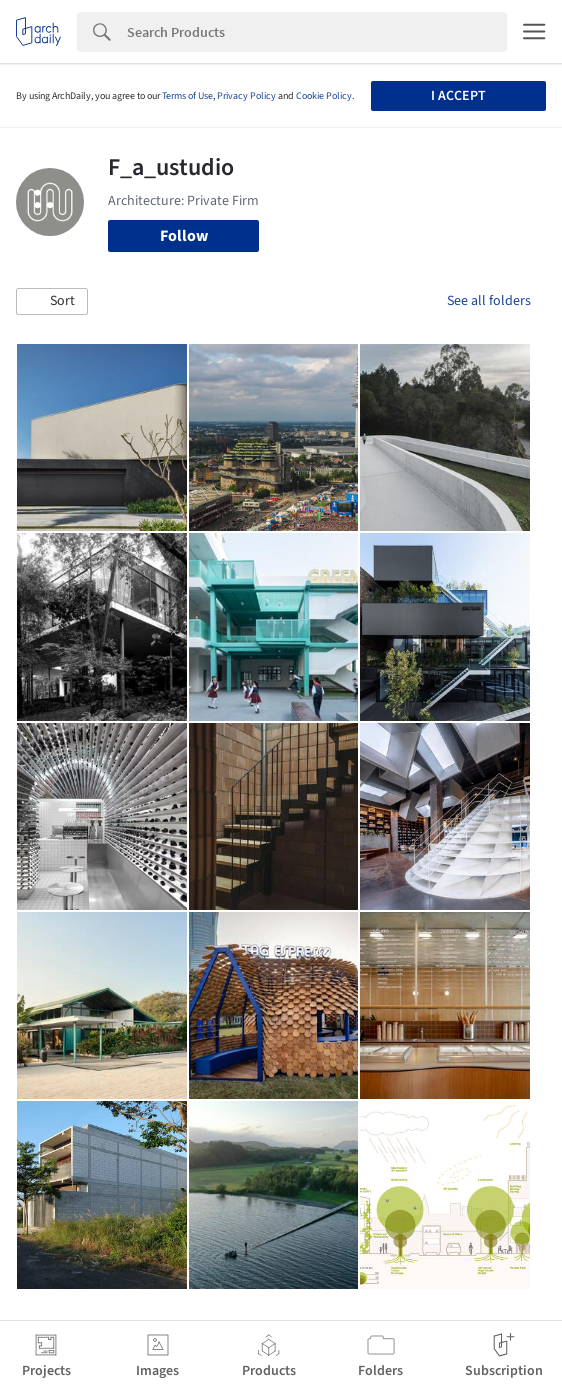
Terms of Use (187, 96)
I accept (458, 96)
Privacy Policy (246, 96)
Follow (184, 236)
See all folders (489, 301)
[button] (52, 302)
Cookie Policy (324, 96)
